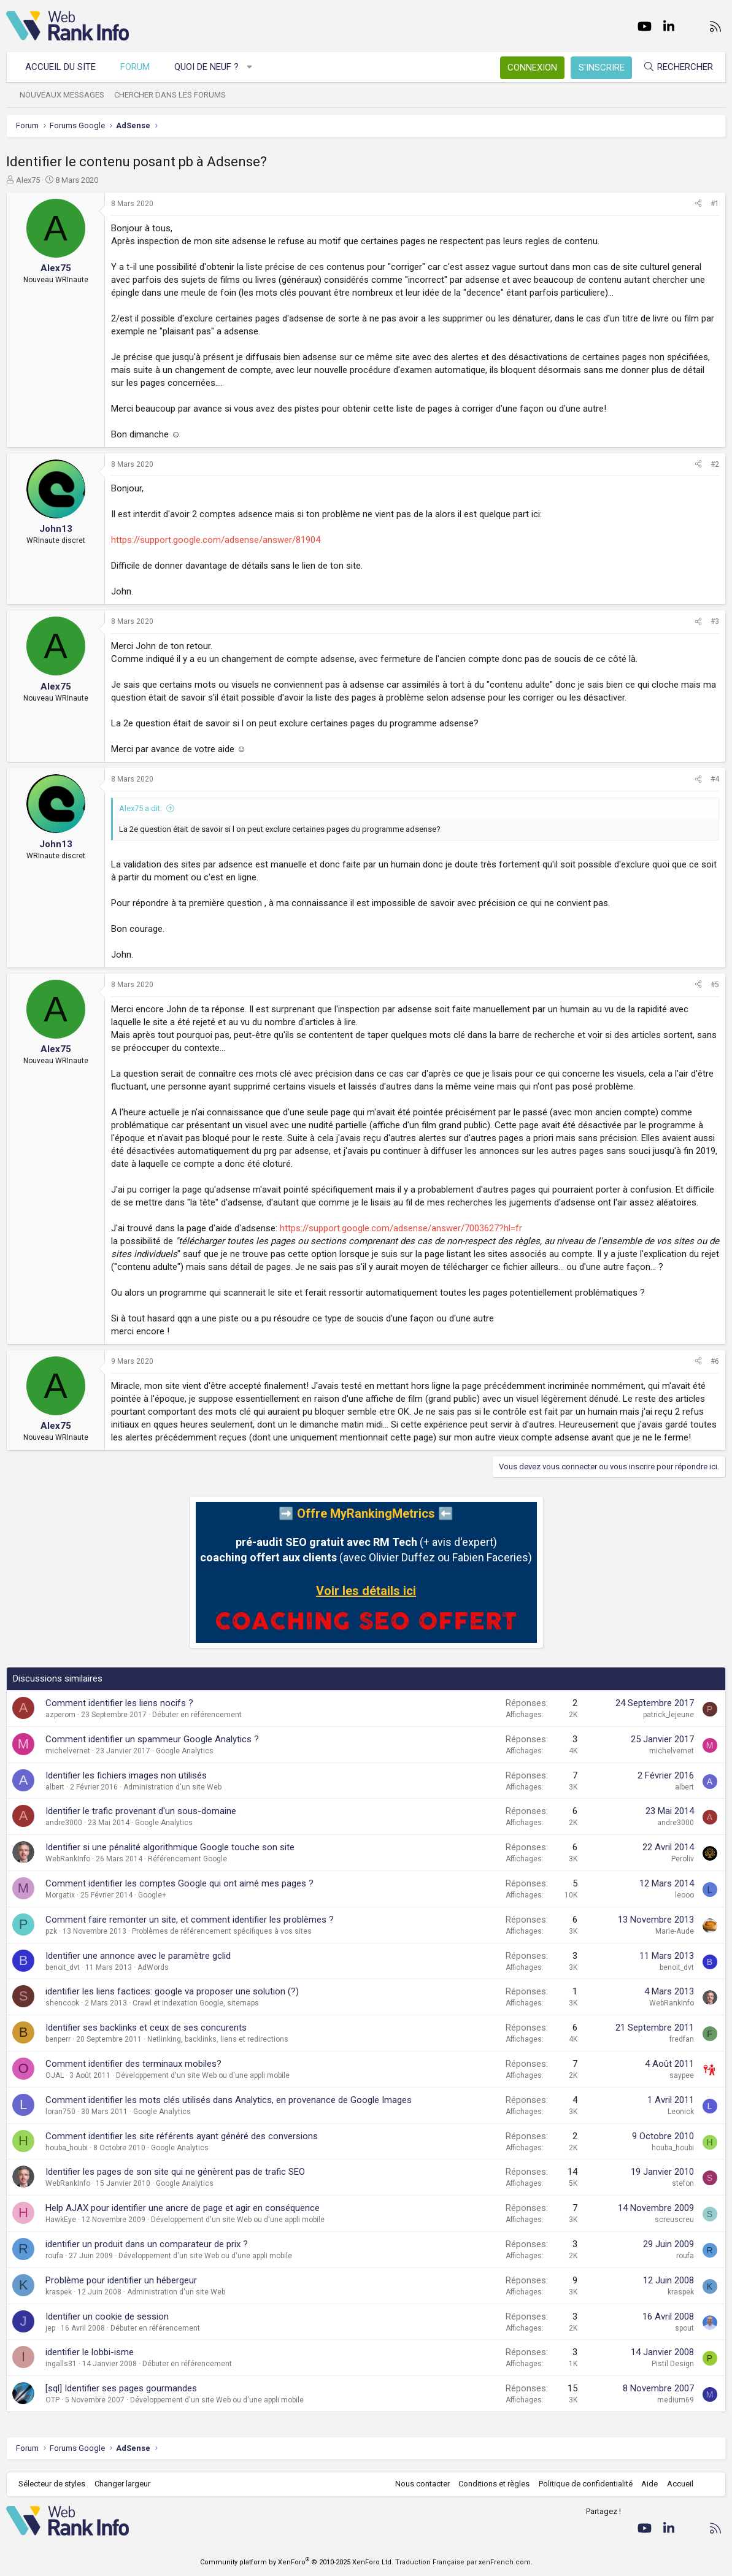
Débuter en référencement (197, 1714)
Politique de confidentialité (586, 2483)
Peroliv (682, 1859)
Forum (135, 66)
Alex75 (28, 180)
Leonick (681, 2111)
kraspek (58, 2292)
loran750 (60, 2111)
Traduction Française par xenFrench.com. (464, 2562)
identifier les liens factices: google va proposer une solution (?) (172, 1991)
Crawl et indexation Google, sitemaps (196, 2003)
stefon (683, 2183)
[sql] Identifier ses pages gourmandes (121, 2388)
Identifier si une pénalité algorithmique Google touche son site (170, 1847)
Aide (649, 2483)
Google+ (152, 1895)
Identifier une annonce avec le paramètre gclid (138, 1955)
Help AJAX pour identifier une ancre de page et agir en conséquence (182, 2207)
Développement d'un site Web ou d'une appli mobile (203, 2075)
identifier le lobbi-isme (89, 2352)
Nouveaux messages (62, 94)
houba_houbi (66, 2147)
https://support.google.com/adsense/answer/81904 (215, 539)
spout (684, 2328)
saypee (681, 2075)
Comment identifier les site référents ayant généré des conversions (181, 2136)
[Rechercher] (678, 67)
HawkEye (60, 2219)
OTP (52, 2400)
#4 (715, 779)
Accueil (680, 2483)
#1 (715, 203)
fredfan (681, 2039)
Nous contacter (422, 2483)
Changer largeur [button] (122, 2483)
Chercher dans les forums (170, 94)
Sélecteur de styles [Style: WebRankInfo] (51, 2483)
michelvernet (67, 1751)
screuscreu (674, 2219)
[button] (250, 67)
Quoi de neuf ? (206, 66)
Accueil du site (60, 66)
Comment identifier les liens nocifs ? (119, 1703)
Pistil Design (673, 2363)
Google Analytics (185, 1751)
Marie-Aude (674, 1931)
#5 (715, 984)
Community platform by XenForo (296, 2562)
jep (50, 2328)
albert (54, 1787)
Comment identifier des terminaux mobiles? (133, 2063)
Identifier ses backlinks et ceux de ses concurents (146, 2027)
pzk (51, 1931)
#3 (715, 621)
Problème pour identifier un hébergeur (121, 2280)
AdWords (153, 1967)
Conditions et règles (494, 2483)
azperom (60, 1714)
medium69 (675, 2400)
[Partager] (698, 204)
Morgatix (60, 1895)
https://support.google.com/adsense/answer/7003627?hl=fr (401, 1228)
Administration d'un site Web (172, 1787)
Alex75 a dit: (140, 808)
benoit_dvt (62, 1967)
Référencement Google (187, 1859)
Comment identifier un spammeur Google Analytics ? (152, 1739)
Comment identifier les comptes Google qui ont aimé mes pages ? (179, 1883)
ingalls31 (61, 2363)
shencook (62, 2003)
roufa (54, 2255)
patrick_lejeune (668, 1714)
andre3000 (63, 1822)
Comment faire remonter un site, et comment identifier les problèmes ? (189, 1919)
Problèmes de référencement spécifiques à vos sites (222, 1931)
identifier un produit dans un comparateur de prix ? (146, 2244)
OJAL (54, 2075)
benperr (58, 2039)
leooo (684, 1895)
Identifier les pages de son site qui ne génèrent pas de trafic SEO (175, 2171)
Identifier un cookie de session (107, 2316)
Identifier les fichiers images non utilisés (126, 1775)
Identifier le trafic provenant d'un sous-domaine (140, 1811)
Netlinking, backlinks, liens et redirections (217, 2039)
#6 (715, 1361)
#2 (715, 464)
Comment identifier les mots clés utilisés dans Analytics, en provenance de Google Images (228, 2099)
